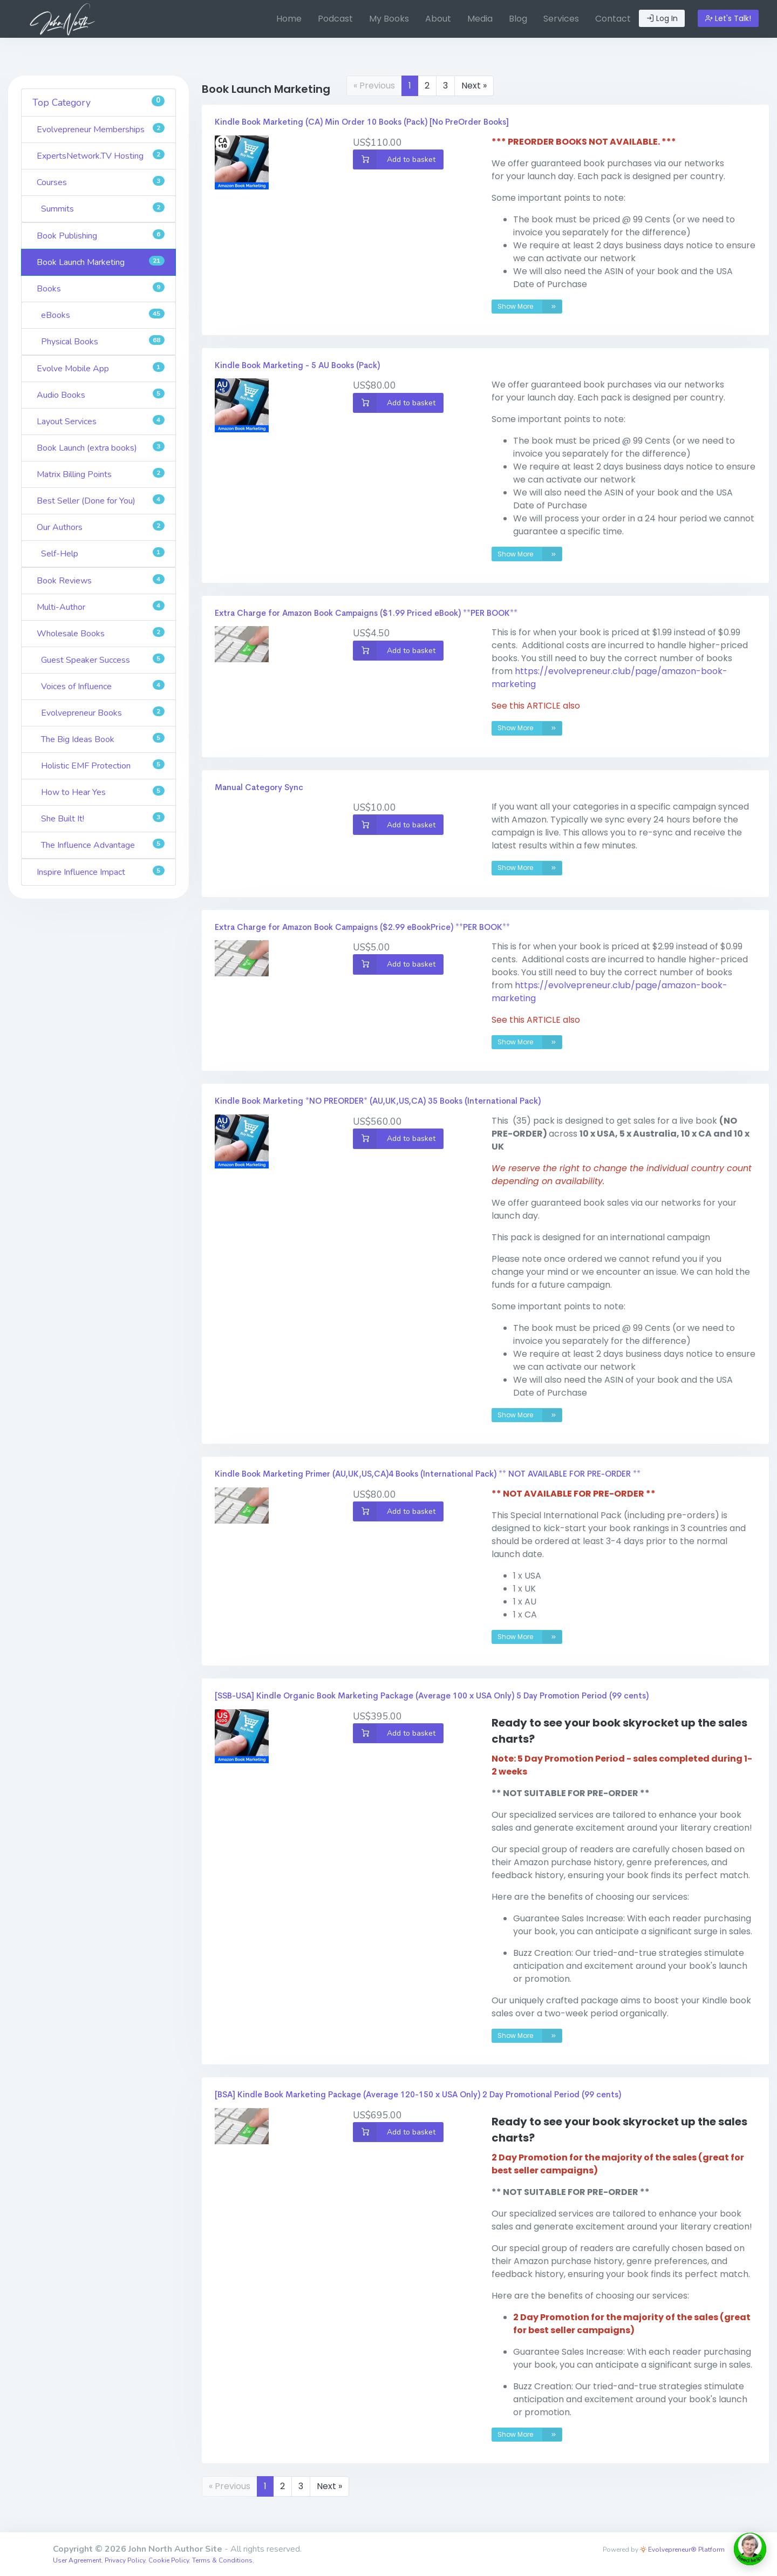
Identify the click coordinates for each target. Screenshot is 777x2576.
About (438, 18)
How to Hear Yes (103, 792)
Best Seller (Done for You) (101, 500)
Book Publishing (101, 235)
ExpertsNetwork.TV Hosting (101, 155)
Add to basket (394, 159)
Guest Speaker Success (103, 660)
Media (480, 18)
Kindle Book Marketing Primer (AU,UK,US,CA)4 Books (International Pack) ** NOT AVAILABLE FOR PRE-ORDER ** (427, 1474)
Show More (529, 307)
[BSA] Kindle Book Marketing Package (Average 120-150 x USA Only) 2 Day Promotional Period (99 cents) (418, 2094)
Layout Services (101, 421)
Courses (101, 182)
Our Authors (101, 527)
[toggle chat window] (750, 2549)
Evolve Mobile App (101, 368)
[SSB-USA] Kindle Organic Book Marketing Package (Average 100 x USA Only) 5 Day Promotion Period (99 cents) (432, 1695)
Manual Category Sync (259, 787)
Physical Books (103, 341)
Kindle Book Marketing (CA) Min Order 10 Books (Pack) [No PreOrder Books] (362, 122)
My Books (389, 18)
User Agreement (77, 2560)
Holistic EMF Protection (103, 765)
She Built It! (103, 818)
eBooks (103, 315)
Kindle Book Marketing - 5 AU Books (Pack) (297, 365)
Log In (662, 18)
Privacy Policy (125, 2560)
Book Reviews (101, 580)
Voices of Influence (103, 686)
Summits (103, 208)
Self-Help (103, 553)
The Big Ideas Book (103, 739)
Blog (518, 18)
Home (289, 18)
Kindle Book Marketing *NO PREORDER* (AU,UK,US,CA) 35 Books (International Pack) (378, 1101)
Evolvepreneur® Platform (682, 2549)
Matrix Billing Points (101, 474)
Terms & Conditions (222, 2560)
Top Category (98, 102)
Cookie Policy (168, 2560)
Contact (613, 18)
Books (101, 288)
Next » (474, 85)
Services (561, 18)
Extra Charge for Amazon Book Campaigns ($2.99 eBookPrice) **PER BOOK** (362, 927)
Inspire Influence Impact (101, 872)
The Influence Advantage (103, 845)
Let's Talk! (728, 18)
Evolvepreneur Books (103, 712)
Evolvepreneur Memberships (101, 129)
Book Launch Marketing (101, 262)
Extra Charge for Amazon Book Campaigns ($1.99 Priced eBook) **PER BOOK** (366, 613)
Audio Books (101, 395)
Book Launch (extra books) (101, 447)
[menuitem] (289, 19)
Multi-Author (101, 607)
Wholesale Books (101, 633)
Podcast (335, 18)
